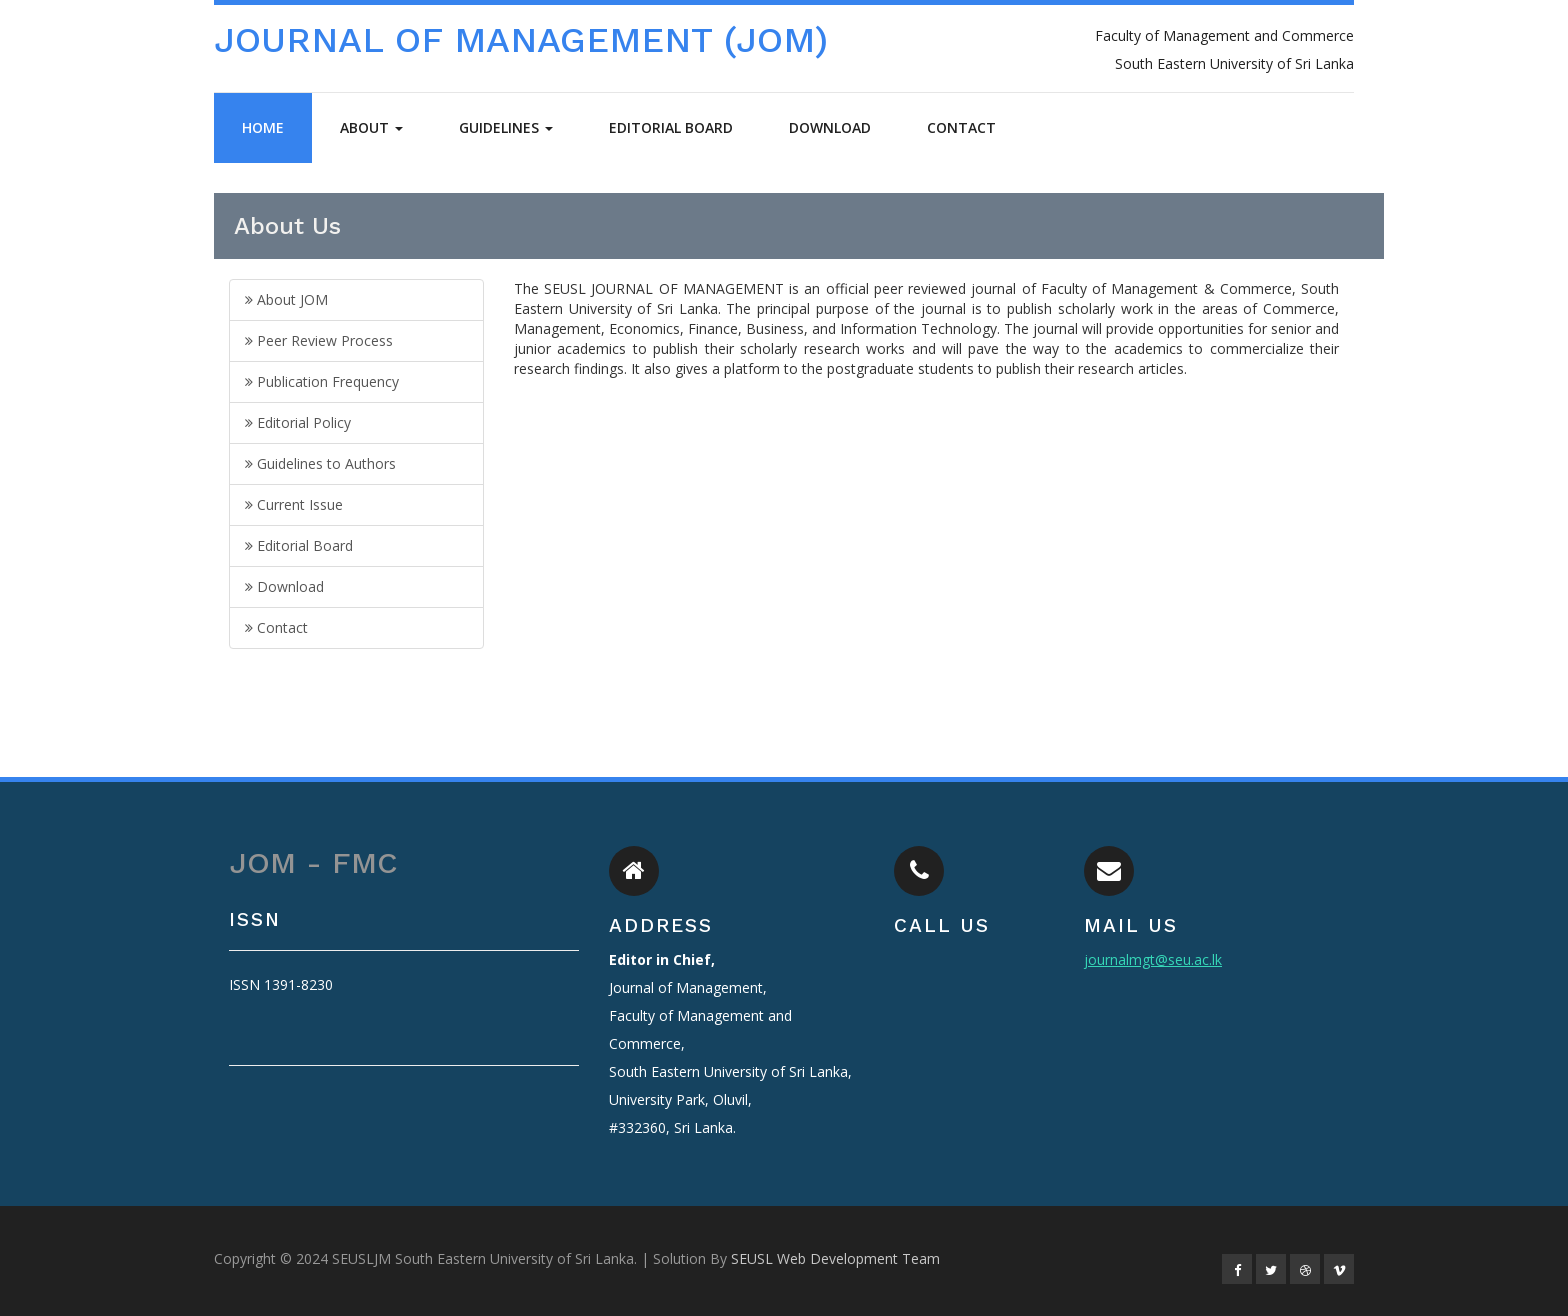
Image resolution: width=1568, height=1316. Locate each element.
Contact (961, 127)
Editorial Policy (298, 422)
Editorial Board (671, 127)
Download (830, 127)
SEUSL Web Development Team (835, 1258)
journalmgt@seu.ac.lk (1153, 959)
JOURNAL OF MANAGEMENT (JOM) (521, 40)
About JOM (286, 299)
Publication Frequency (322, 381)
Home (263, 127)
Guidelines (506, 127)
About (371, 127)
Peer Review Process (319, 340)
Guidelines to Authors (320, 463)
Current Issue (294, 504)
